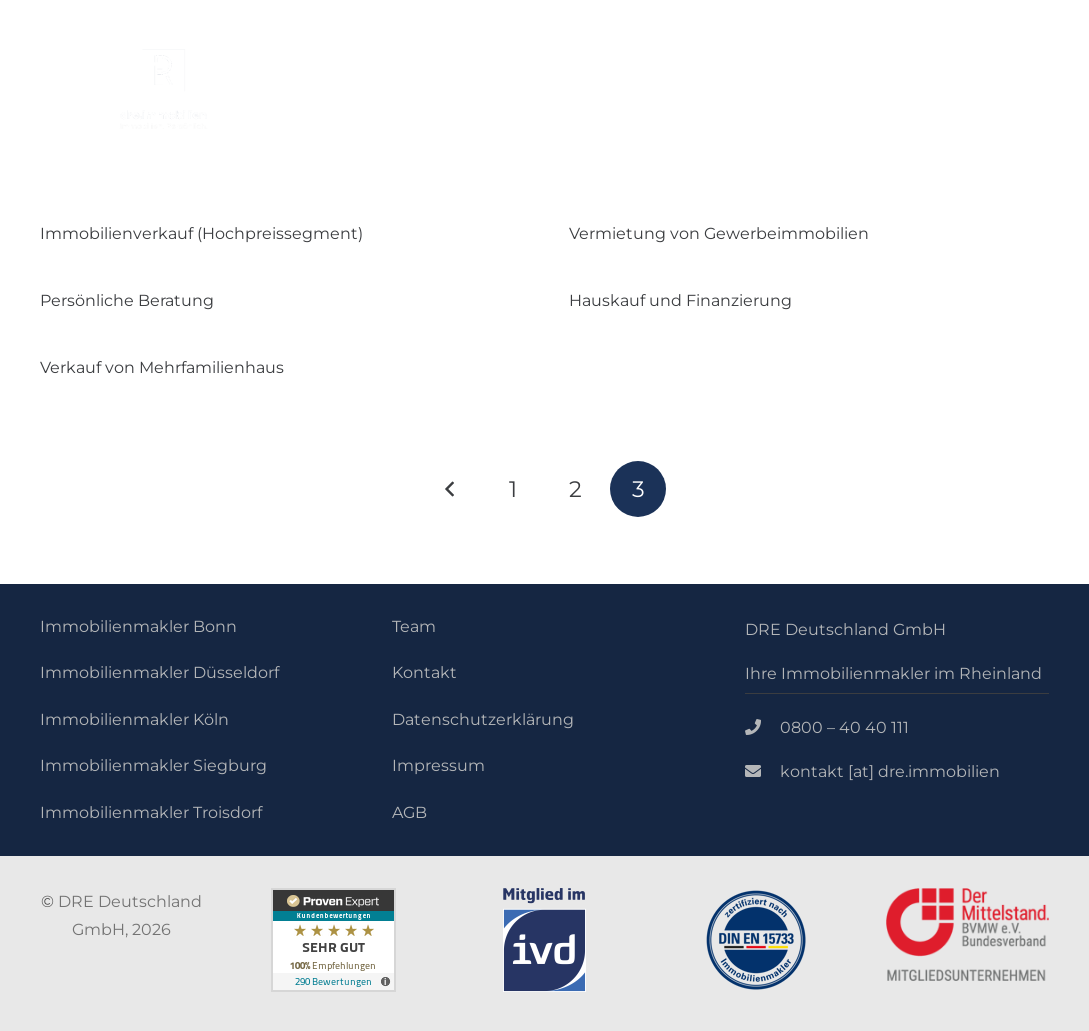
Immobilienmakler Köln (134, 719)
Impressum (438, 765)
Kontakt (424, 672)
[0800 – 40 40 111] (763, 728)
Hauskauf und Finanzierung (680, 300)
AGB (409, 812)
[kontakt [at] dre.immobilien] (763, 772)
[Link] (163, 89)
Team (414, 626)
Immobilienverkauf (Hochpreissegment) (201, 233)
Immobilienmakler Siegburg (153, 765)
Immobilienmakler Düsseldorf (159, 672)
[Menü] (842, 120)
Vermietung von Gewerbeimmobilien (721, 233)
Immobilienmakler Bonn (138, 626)
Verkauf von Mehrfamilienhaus (162, 367)
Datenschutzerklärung (483, 719)
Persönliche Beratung (127, 300)
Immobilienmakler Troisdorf (151, 812)
